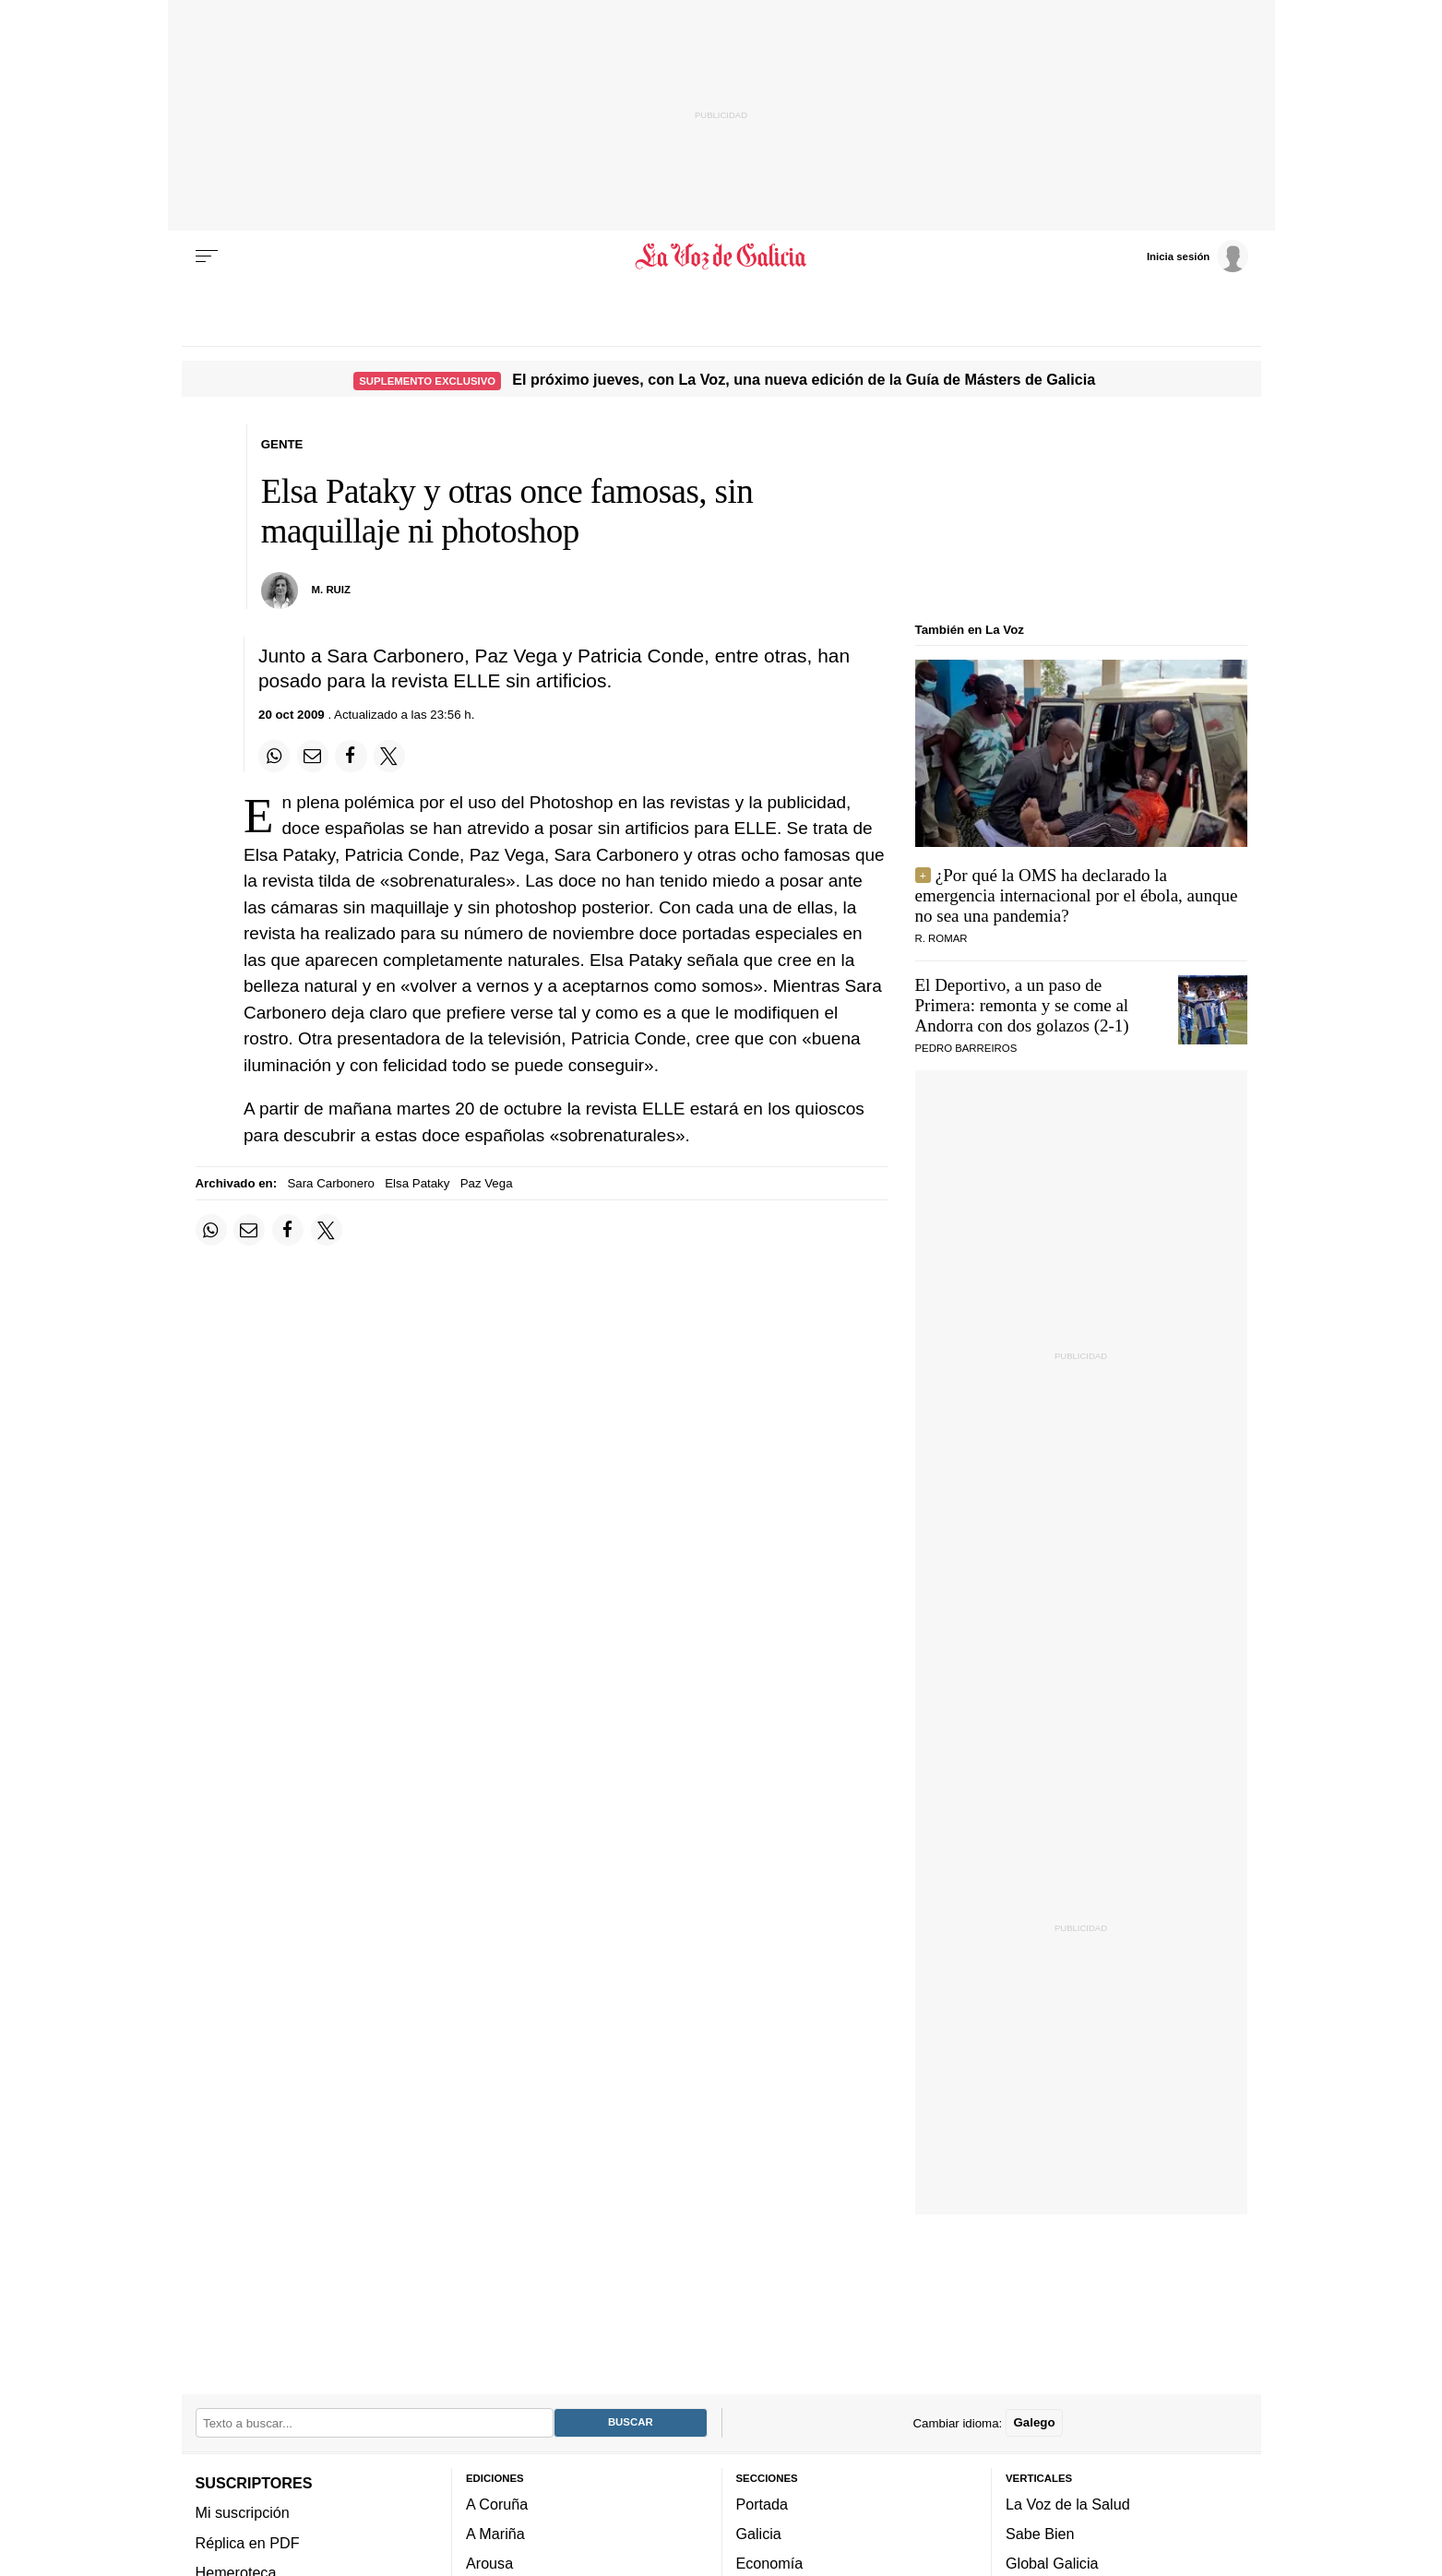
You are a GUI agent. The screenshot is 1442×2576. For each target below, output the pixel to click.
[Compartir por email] (312, 755)
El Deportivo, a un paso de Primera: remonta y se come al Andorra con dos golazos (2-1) (1022, 1005)
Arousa (489, 2564)
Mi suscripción (243, 2513)
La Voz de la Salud (1068, 2504)
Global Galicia (1052, 2564)
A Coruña (497, 2504)
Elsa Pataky (417, 1183)
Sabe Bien (1040, 2533)
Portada (762, 2504)
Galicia (758, 2533)
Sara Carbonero (331, 1183)
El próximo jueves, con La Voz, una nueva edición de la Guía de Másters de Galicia (803, 379)
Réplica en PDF (248, 2542)
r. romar (941, 938)
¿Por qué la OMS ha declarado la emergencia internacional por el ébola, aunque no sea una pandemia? (1076, 895)
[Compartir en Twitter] (389, 755)
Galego (1034, 2423)
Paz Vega (486, 1183)
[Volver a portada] (721, 256)
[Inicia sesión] (1197, 255)
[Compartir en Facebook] (350, 755)
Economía (770, 2564)
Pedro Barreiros (966, 1048)
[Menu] (206, 256)
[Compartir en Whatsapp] (274, 755)
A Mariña (495, 2533)
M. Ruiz (331, 589)
